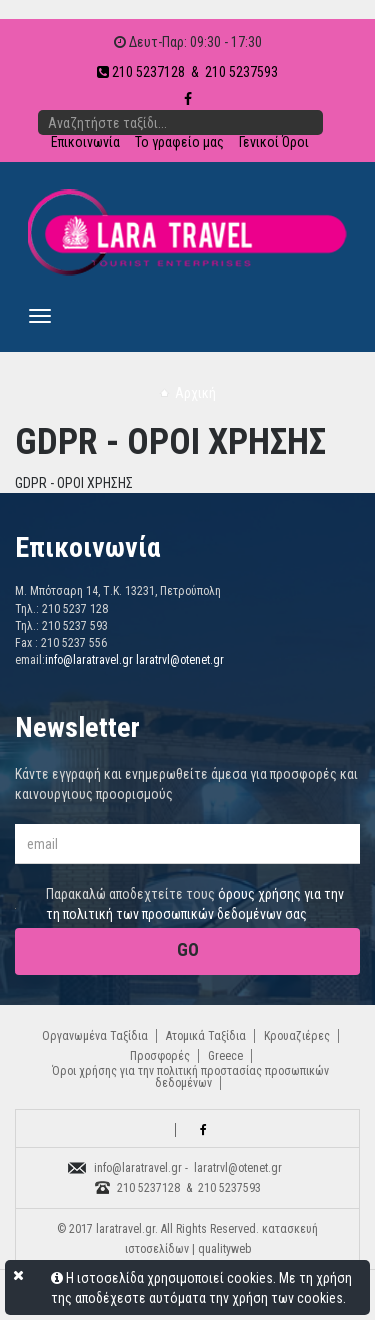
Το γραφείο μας (179, 142)
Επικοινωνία (85, 142)
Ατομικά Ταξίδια (206, 1036)
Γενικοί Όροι (274, 142)
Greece (225, 1056)
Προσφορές (160, 1056)
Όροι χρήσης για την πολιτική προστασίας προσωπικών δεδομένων (190, 1077)
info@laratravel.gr (89, 660)
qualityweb (224, 1249)
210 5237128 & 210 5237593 (187, 72)
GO (188, 949)
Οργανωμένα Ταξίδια (95, 1036)
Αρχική (195, 393)
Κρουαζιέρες (297, 1036)
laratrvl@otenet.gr (180, 660)
